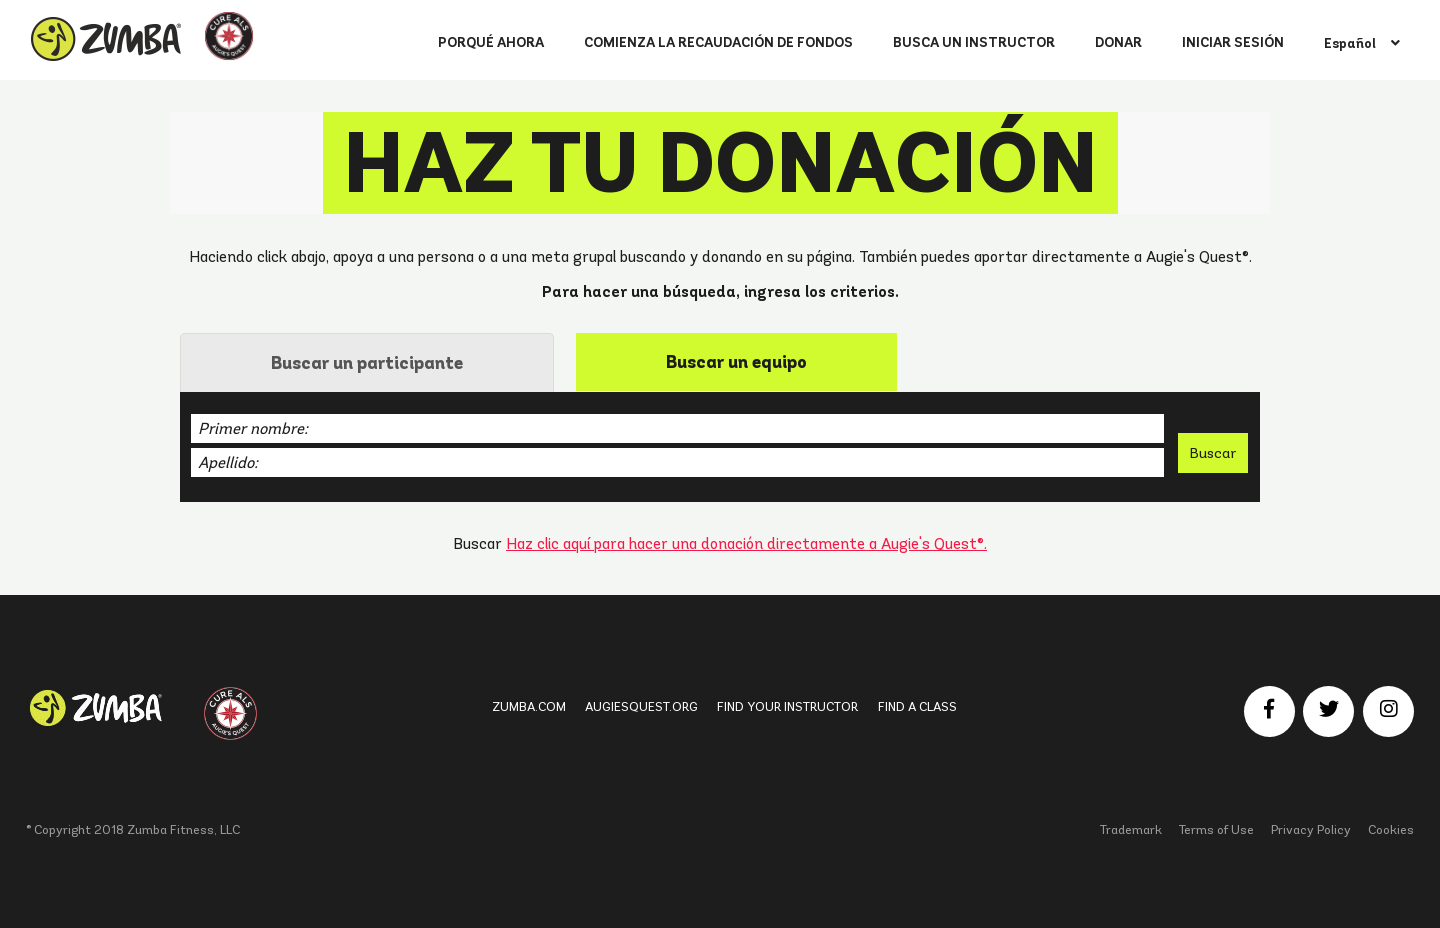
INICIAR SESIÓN (1233, 42)
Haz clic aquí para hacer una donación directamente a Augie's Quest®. (746, 543)
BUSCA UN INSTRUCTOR (974, 42)
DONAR (1118, 42)
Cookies (1391, 829)
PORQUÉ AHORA (491, 42)
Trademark (1131, 829)
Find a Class (917, 706)
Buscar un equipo (736, 362)
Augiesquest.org (641, 706)
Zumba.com (529, 706)
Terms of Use (1216, 829)
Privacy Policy (1311, 829)
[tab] (367, 362)
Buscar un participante (367, 363)
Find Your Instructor (787, 706)
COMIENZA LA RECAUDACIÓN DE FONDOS (718, 42)
